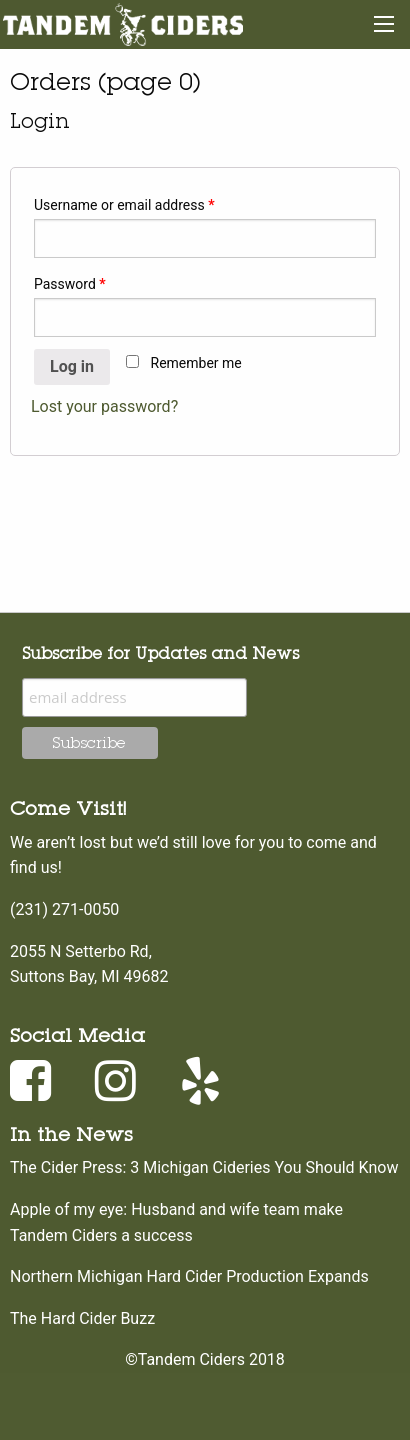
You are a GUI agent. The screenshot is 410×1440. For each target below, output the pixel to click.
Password (70, 284)
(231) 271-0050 (64, 909)
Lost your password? (104, 406)
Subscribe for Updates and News (160, 653)
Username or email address (124, 205)
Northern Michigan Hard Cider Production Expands (189, 1276)
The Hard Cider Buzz (82, 1318)
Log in (72, 366)
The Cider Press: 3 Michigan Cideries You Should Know (204, 1167)
